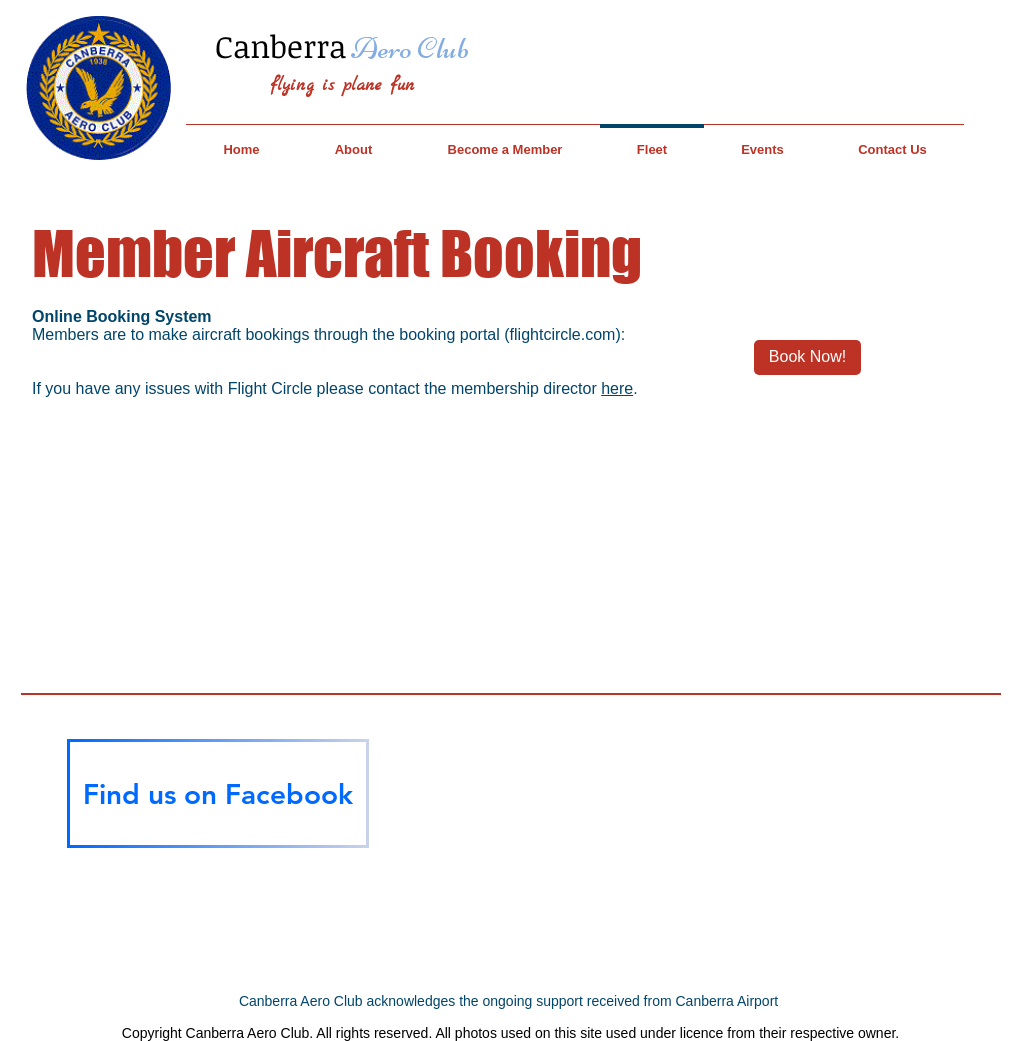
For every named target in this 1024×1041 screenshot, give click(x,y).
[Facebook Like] (218, 885)
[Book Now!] (807, 357)
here (617, 388)
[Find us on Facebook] (218, 793)
